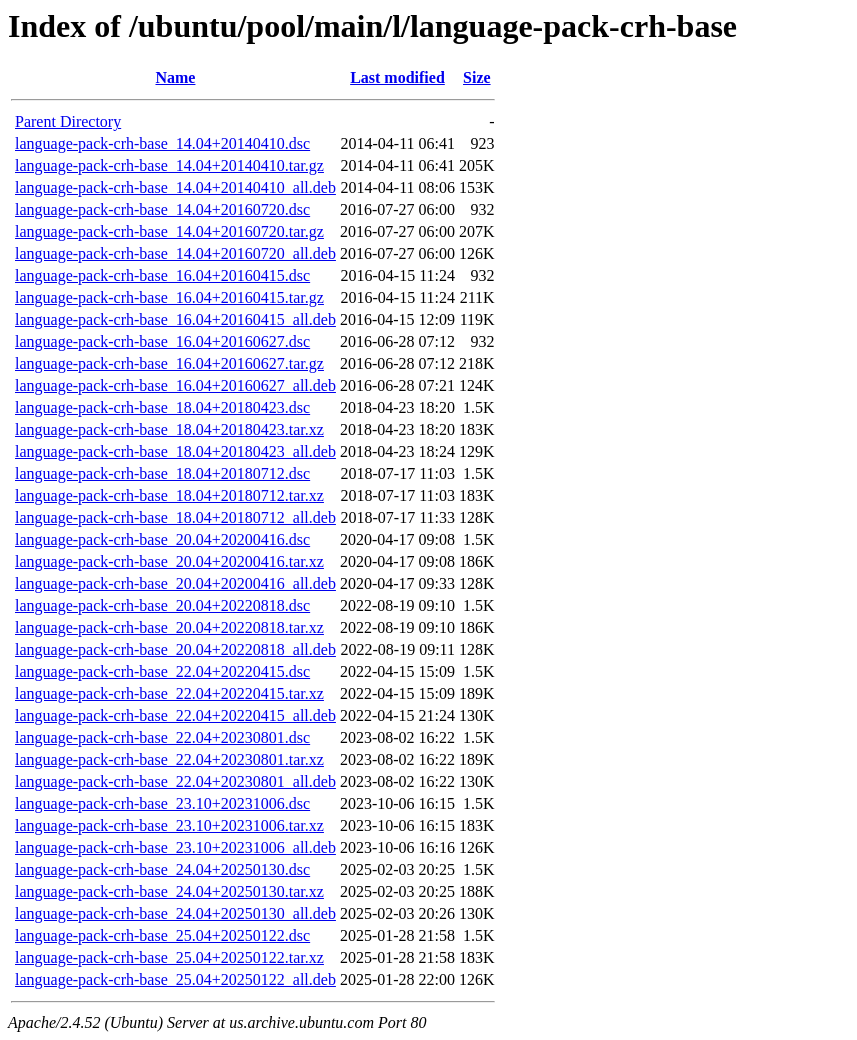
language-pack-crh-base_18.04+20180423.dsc (162, 407)
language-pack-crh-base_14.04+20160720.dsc (162, 209)
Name (175, 77)
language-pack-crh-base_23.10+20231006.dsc (162, 803)
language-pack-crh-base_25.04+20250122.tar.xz (169, 957)
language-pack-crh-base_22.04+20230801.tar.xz (169, 759)
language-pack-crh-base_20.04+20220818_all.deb (175, 649)
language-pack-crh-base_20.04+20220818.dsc (162, 605)
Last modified (397, 77)
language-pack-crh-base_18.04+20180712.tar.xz (169, 495)
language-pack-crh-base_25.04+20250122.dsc (162, 935)
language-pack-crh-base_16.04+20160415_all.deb (175, 319)
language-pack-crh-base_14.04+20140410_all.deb (175, 187)
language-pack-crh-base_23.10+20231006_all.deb (175, 847)
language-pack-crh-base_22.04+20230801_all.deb (175, 781)
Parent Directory (68, 121)
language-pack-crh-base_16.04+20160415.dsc (162, 275)
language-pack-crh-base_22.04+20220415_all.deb (175, 715)
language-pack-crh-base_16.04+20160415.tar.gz (169, 297)
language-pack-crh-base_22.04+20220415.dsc (162, 671)
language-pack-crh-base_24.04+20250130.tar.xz (169, 891)
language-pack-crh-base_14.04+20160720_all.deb (175, 253)
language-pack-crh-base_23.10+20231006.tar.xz (169, 825)
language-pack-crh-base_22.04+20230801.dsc (162, 737)
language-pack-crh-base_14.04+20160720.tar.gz (169, 231)
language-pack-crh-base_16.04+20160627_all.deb (175, 385)
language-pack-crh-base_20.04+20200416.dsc (162, 539)
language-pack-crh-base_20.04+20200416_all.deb (175, 583)
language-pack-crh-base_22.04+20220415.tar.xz (169, 693)
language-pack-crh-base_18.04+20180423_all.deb (175, 451)
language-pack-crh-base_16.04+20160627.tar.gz (169, 363)
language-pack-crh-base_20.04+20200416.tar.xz (169, 561)
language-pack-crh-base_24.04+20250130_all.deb (175, 913)
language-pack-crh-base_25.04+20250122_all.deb (175, 979)
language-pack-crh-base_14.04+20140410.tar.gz (169, 165)
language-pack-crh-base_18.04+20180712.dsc (162, 473)
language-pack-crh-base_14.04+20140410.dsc (162, 143)
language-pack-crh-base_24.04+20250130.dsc (162, 869)
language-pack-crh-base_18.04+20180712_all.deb (175, 517)
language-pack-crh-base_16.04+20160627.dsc (162, 341)
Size (477, 77)
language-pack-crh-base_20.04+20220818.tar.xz (169, 627)
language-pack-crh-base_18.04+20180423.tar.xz (169, 429)
